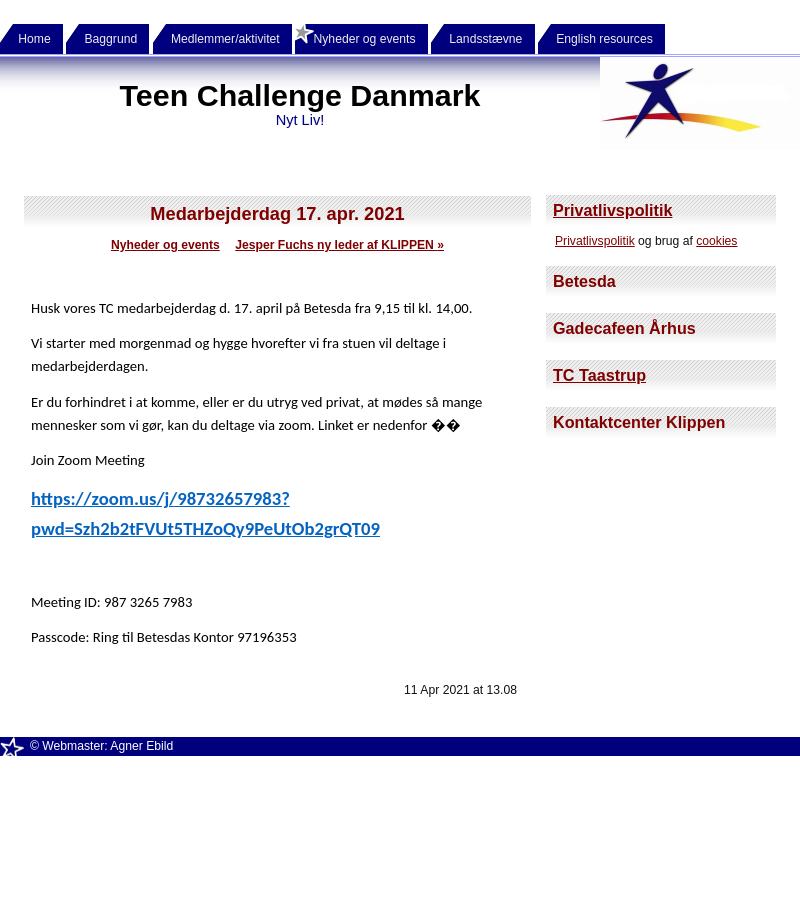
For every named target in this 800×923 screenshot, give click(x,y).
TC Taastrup (599, 375)
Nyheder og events (165, 245)
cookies (716, 241)
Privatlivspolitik (612, 210)
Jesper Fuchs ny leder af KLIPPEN (339, 245)
